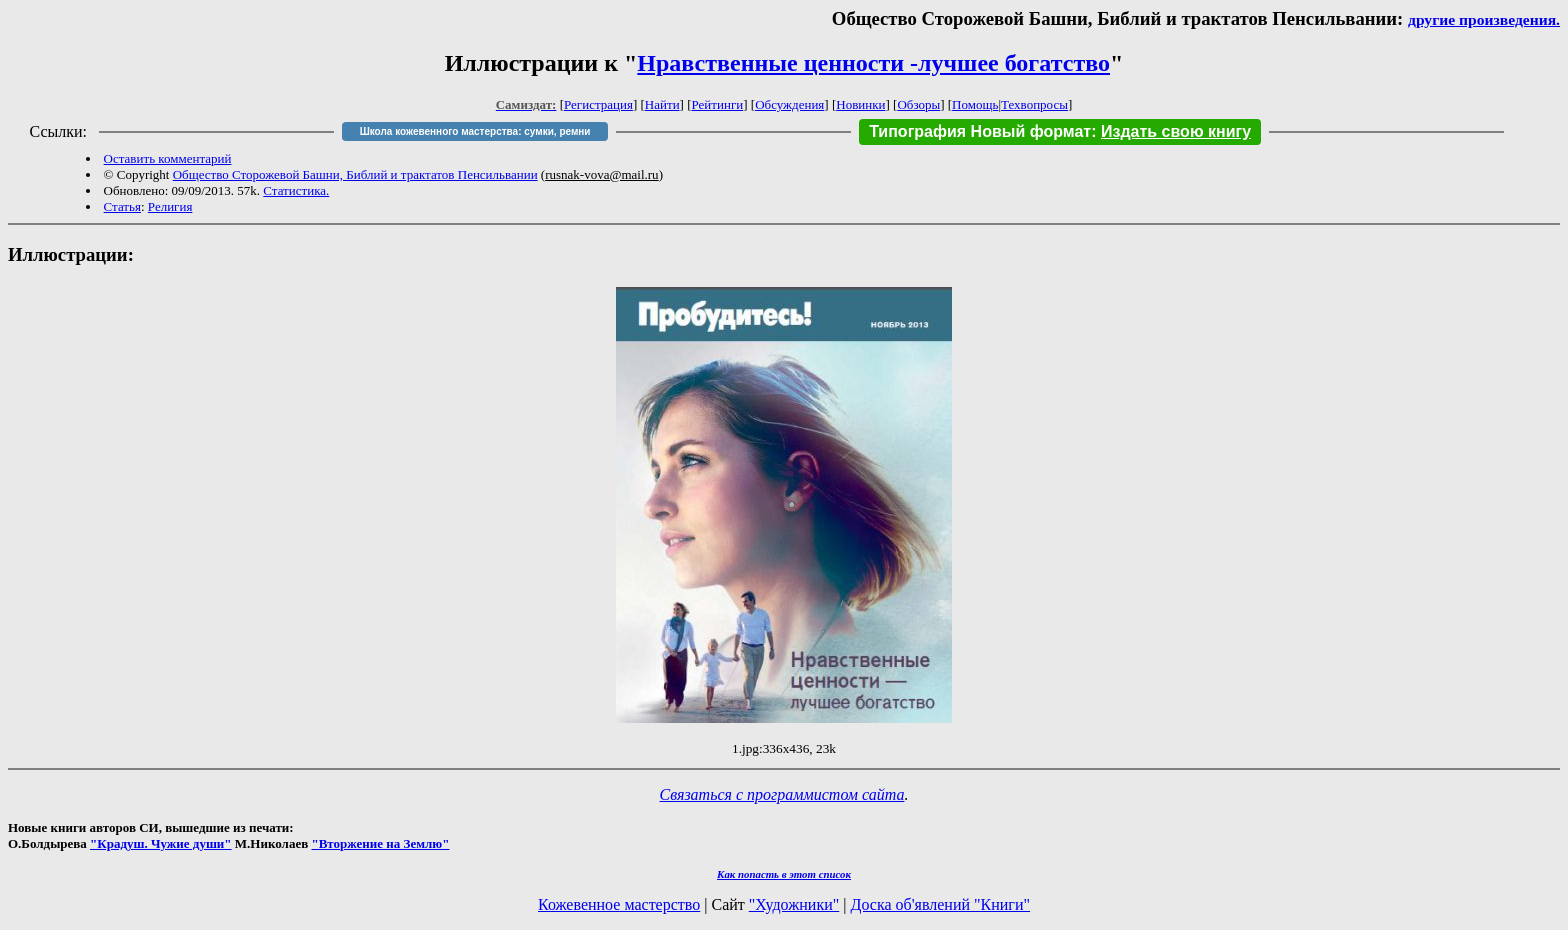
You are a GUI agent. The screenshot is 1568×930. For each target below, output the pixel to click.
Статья (122, 206)
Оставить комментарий (168, 158)
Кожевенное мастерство (619, 904)
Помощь (975, 104)
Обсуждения (789, 104)
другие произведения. (1484, 19)
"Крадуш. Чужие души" (161, 843)
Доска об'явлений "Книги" (940, 904)
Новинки (860, 104)
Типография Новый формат (980, 131)
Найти (662, 104)
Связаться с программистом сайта (782, 794)
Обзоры (918, 104)
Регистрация (598, 104)
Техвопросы (1034, 104)
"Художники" (794, 904)
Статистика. (296, 190)
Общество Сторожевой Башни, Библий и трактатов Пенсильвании (355, 174)
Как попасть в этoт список (784, 874)
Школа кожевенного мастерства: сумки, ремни (475, 131)
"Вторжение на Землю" (380, 843)
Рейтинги (718, 104)
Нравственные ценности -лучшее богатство (873, 63)
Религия (170, 206)
